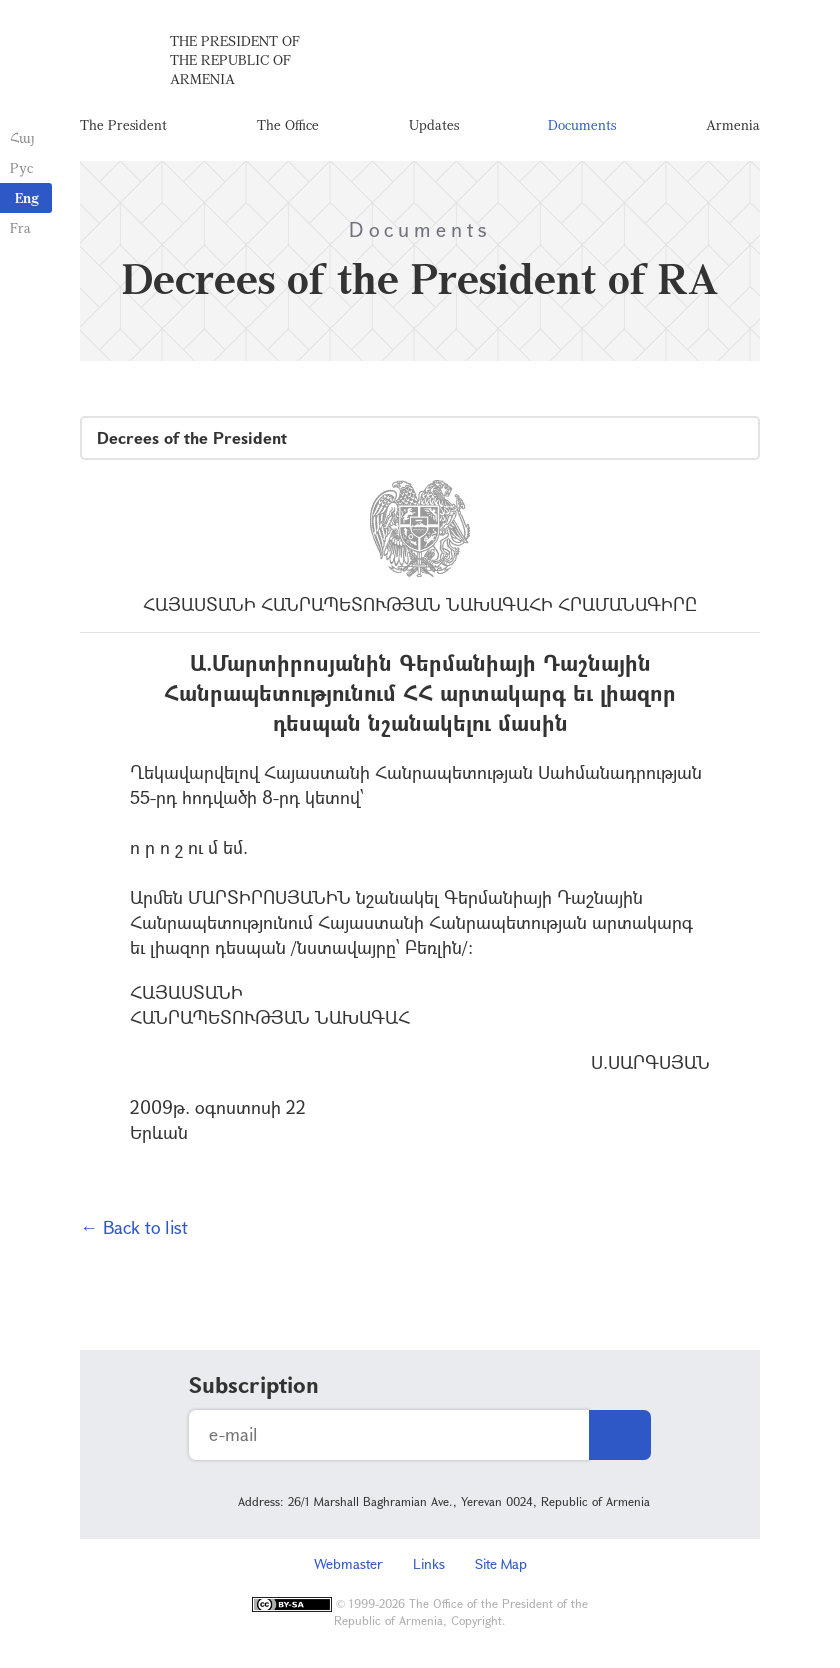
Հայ (22, 137)
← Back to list (134, 1227)
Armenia (733, 124)
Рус (21, 167)
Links (429, 1563)
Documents (582, 124)
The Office (288, 124)
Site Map (501, 1563)
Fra (20, 227)
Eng (27, 197)
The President (123, 124)
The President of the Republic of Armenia (235, 59)
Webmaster (348, 1563)
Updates (434, 124)
